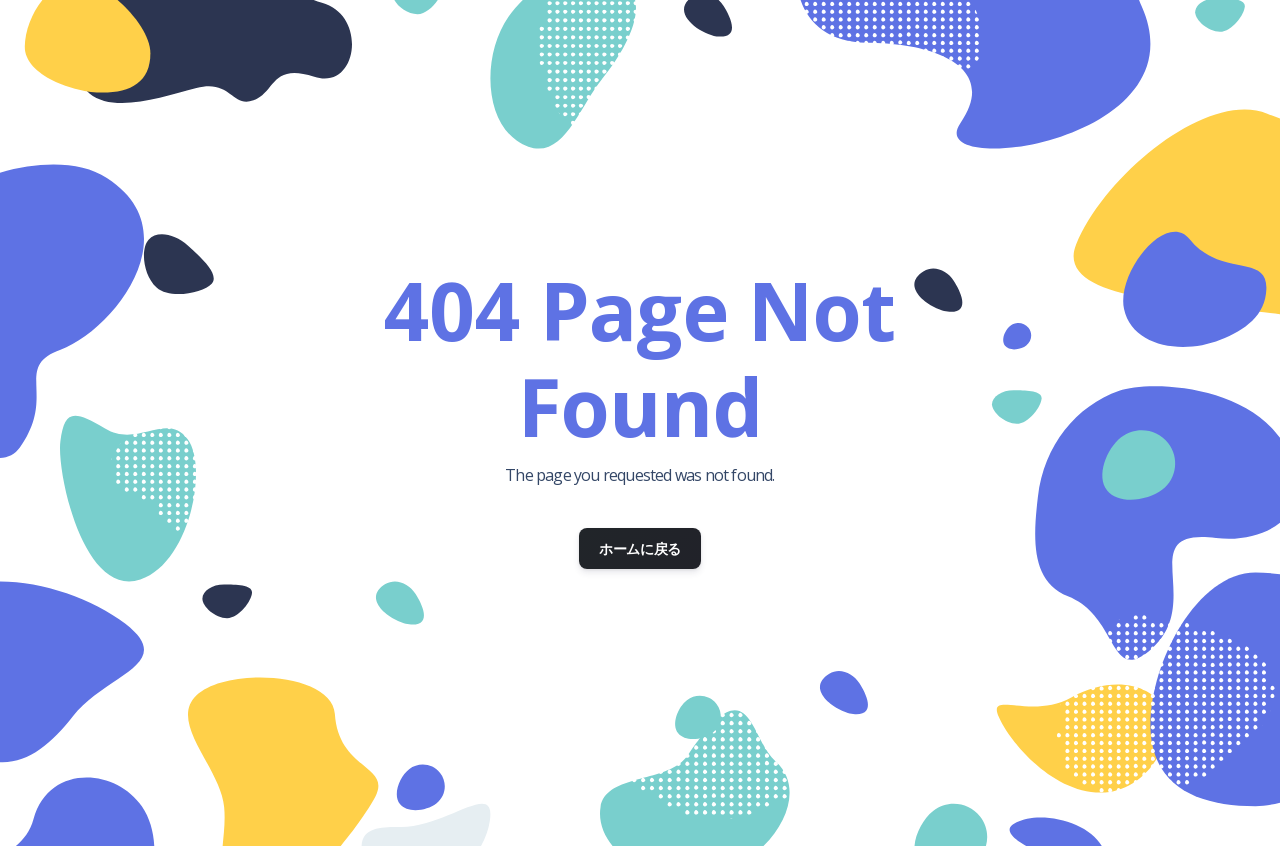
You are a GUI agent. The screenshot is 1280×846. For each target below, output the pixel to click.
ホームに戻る (640, 548)
